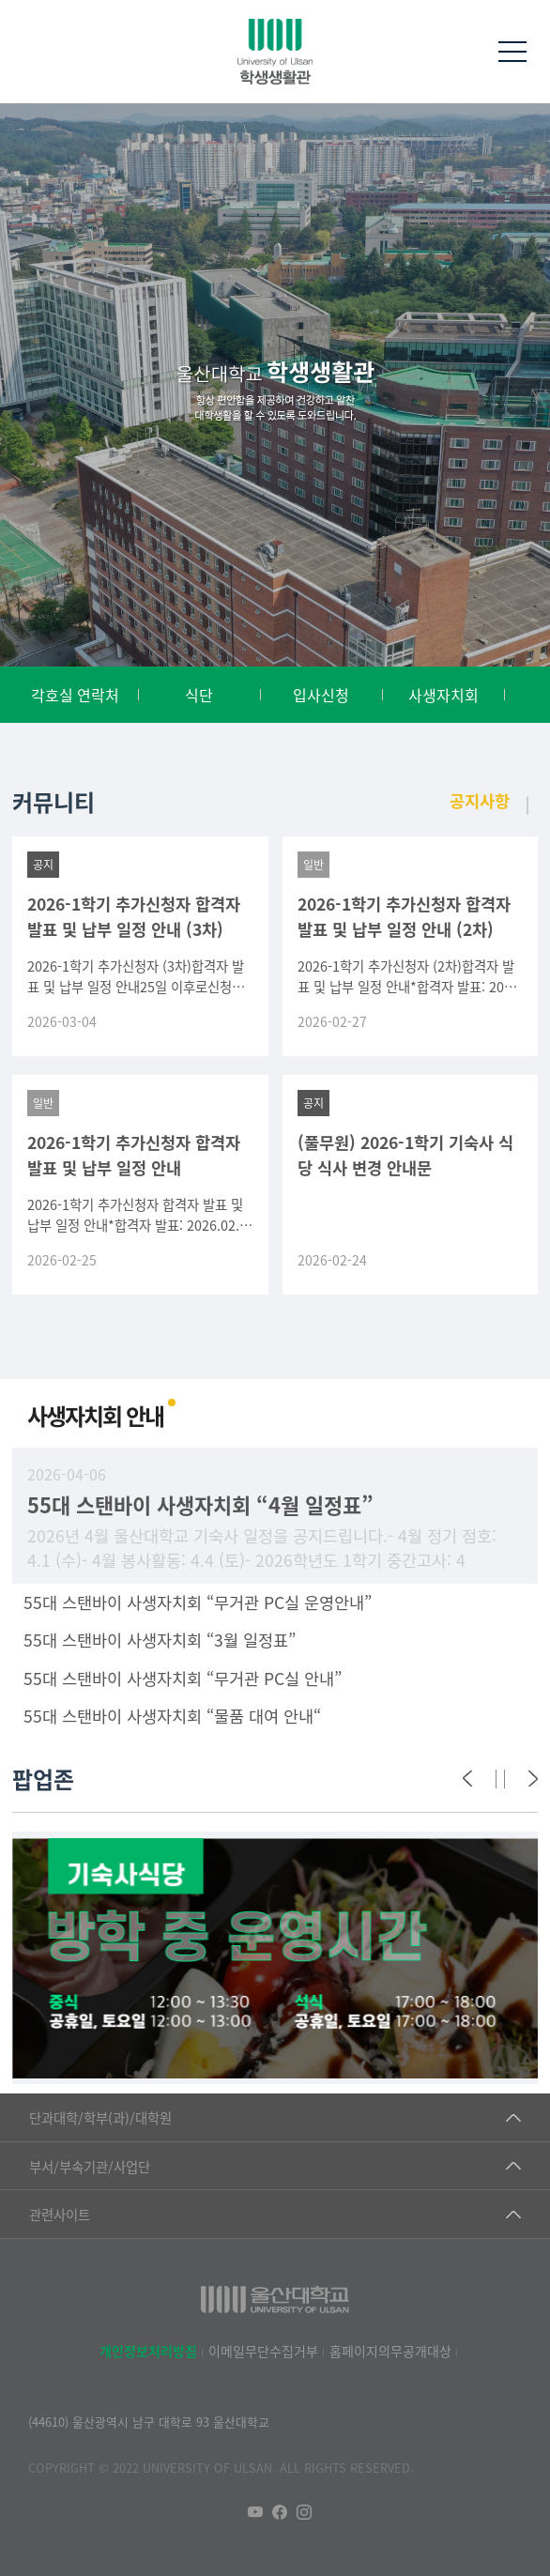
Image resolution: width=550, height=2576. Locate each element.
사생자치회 (443, 694)
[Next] (533, 1779)
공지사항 (480, 800)
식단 (199, 694)
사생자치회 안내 (95, 1415)
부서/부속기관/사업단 (89, 2166)
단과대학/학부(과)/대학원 (100, 2117)
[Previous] (467, 1779)
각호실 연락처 (75, 694)
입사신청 (321, 694)
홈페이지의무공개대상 (390, 2350)
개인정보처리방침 (148, 2350)
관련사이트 (59, 2214)
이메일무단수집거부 (263, 2350)
